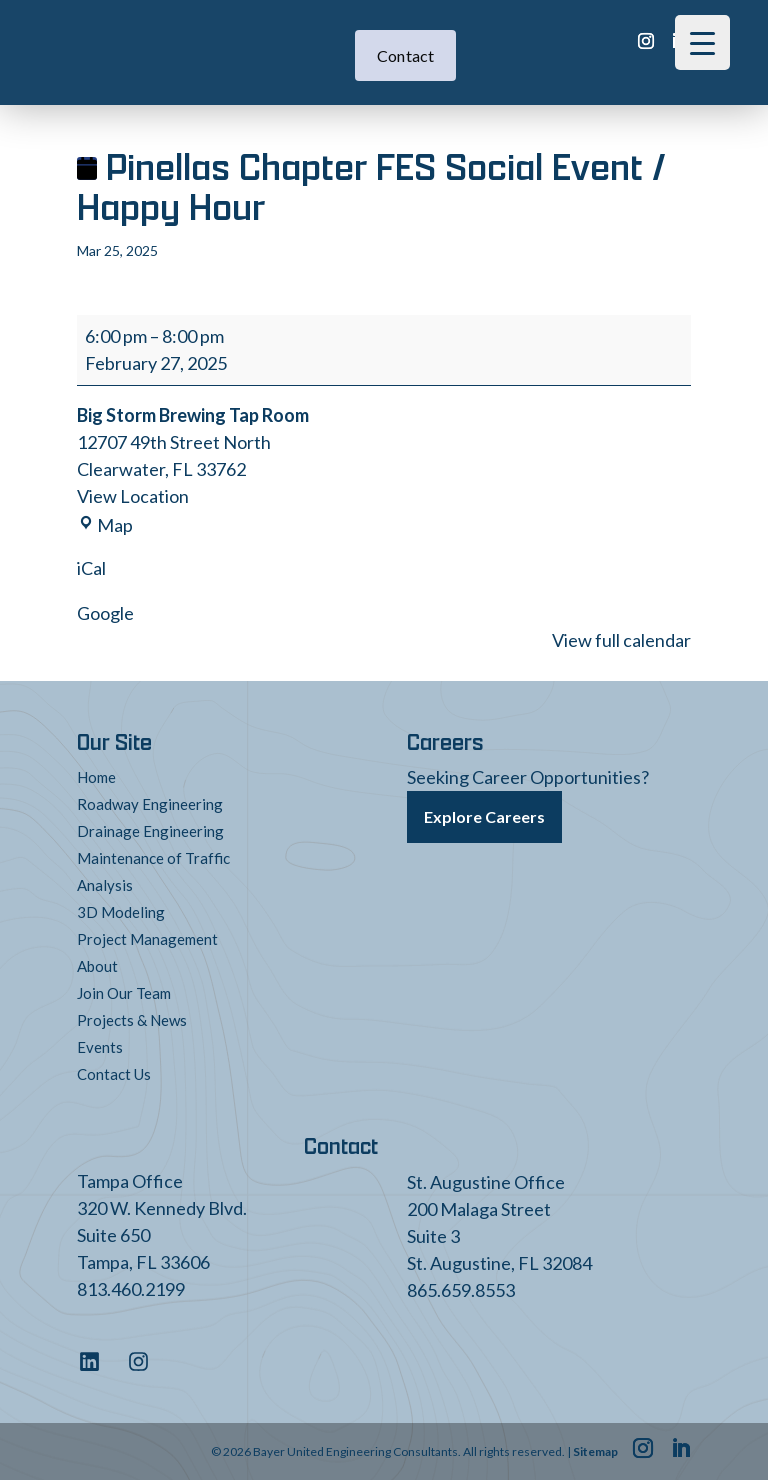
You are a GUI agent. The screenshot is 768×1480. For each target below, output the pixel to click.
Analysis (105, 885)
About (97, 966)
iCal (91, 568)
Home (96, 777)
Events (100, 1047)
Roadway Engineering (150, 804)
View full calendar (621, 640)
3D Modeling (121, 912)
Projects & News (132, 1020)
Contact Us (114, 1074)
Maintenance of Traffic (153, 858)
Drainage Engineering (150, 831)
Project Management (147, 939)
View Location (133, 496)
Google (105, 613)
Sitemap (595, 1451)
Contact (406, 55)
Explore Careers (484, 816)
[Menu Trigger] (702, 42)
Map (105, 525)
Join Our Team (124, 993)
